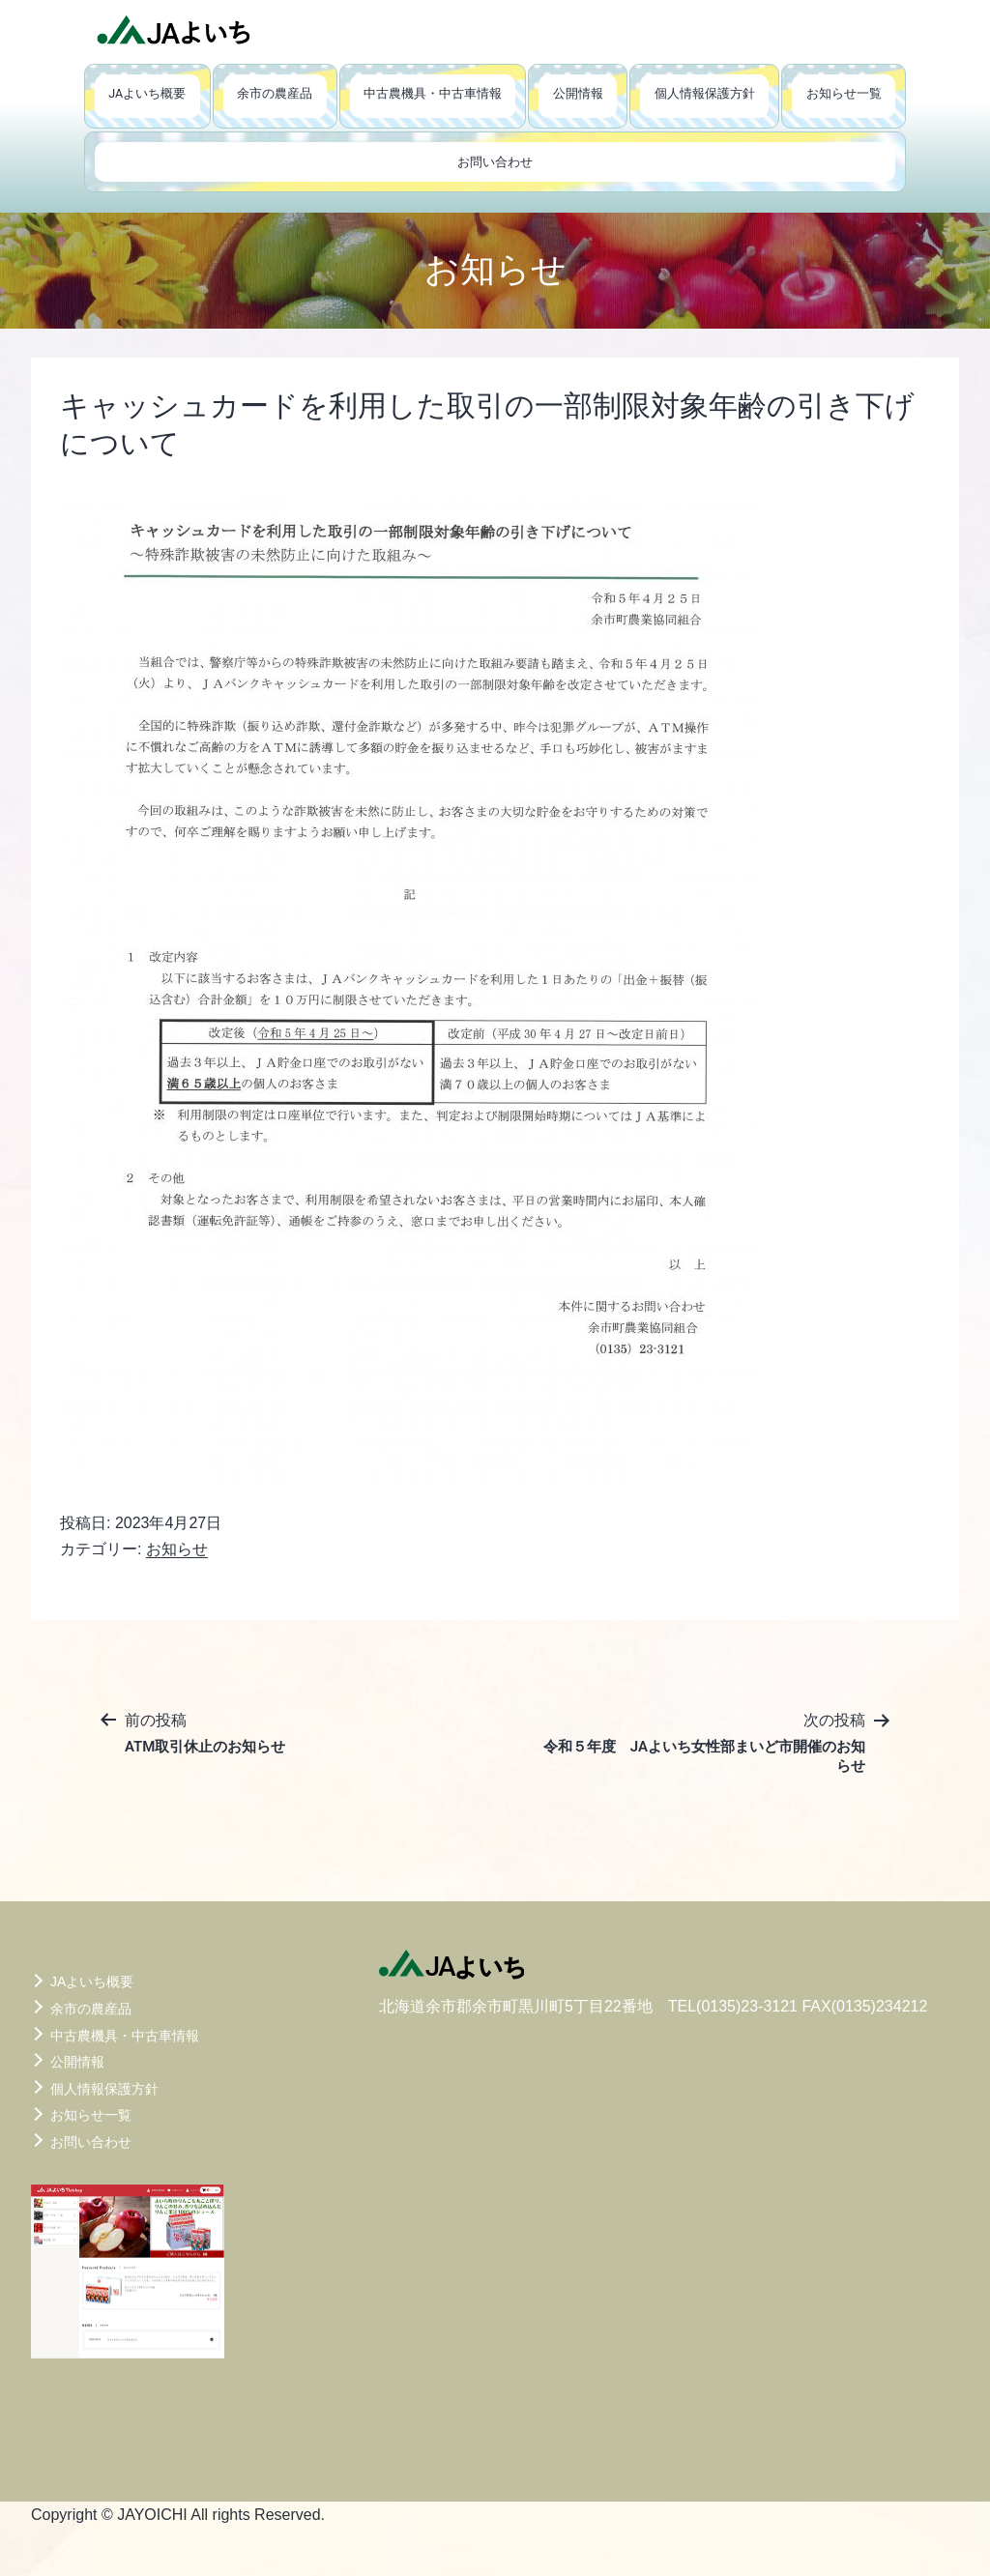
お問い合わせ (495, 162)
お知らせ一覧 (844, 93)
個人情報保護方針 (705, 93)
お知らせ (177, 1549)
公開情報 (578, 93)
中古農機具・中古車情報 (433, 93)
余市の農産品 (274, 93)
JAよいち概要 (147, 93)
